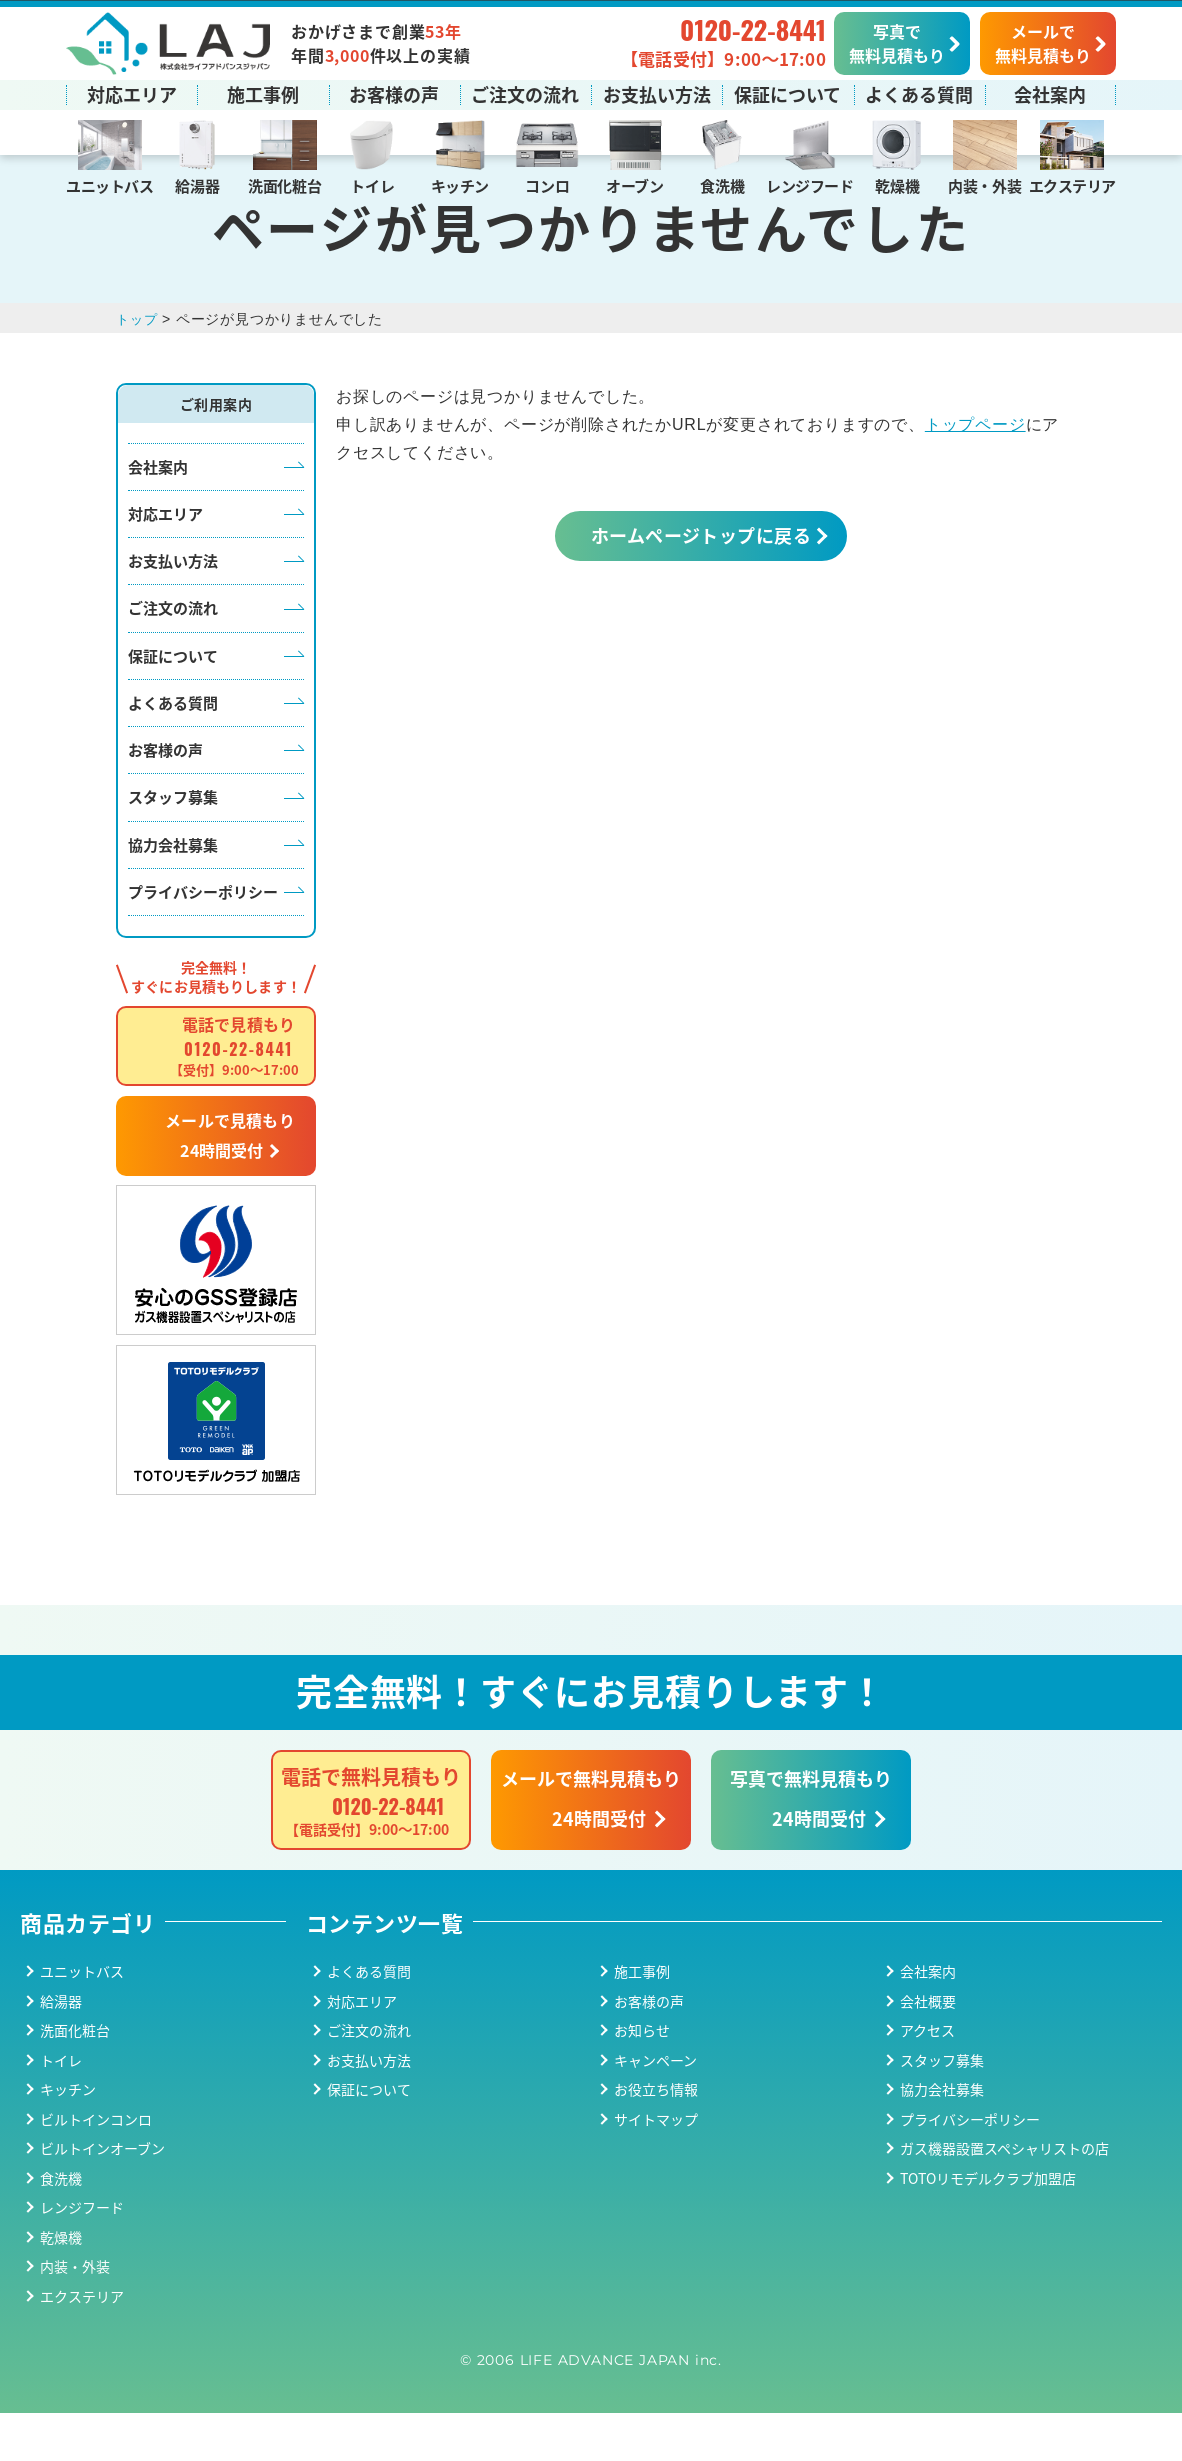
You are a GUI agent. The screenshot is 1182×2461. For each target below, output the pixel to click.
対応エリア (132, 93)
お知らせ (642, 2078)
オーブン (634, 184)
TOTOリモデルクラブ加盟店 (988, 2226)
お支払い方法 (657, 93)
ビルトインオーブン (102, 2196)
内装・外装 (984, 184)
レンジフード (809, 184)
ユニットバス (109, 184)
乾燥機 (897, 184)
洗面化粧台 (284, 184)
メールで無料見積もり (1043, 42)
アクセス (927, 2078)
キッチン (460, 184)
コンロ (547, 184)
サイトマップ (656, 2167)
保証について (787, 93)
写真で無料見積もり (897, 42)
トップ (138, 367)
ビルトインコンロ (96, 2167)
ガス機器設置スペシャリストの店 (1004, 2196)
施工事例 (263, 93)
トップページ (975, 472)
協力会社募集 (173, 892)
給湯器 (197, 184)
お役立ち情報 (656, 2137)
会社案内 (1050, 93)
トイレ (372, 184)
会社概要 (928, 2049)
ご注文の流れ (525, 93)
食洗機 (722, 184)
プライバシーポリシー (203, 939)
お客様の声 (394, 93)
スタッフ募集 (173, 845)
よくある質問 (919, 93)
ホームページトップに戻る (701, 583)
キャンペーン (655, 2108)
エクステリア (1072, 184)
